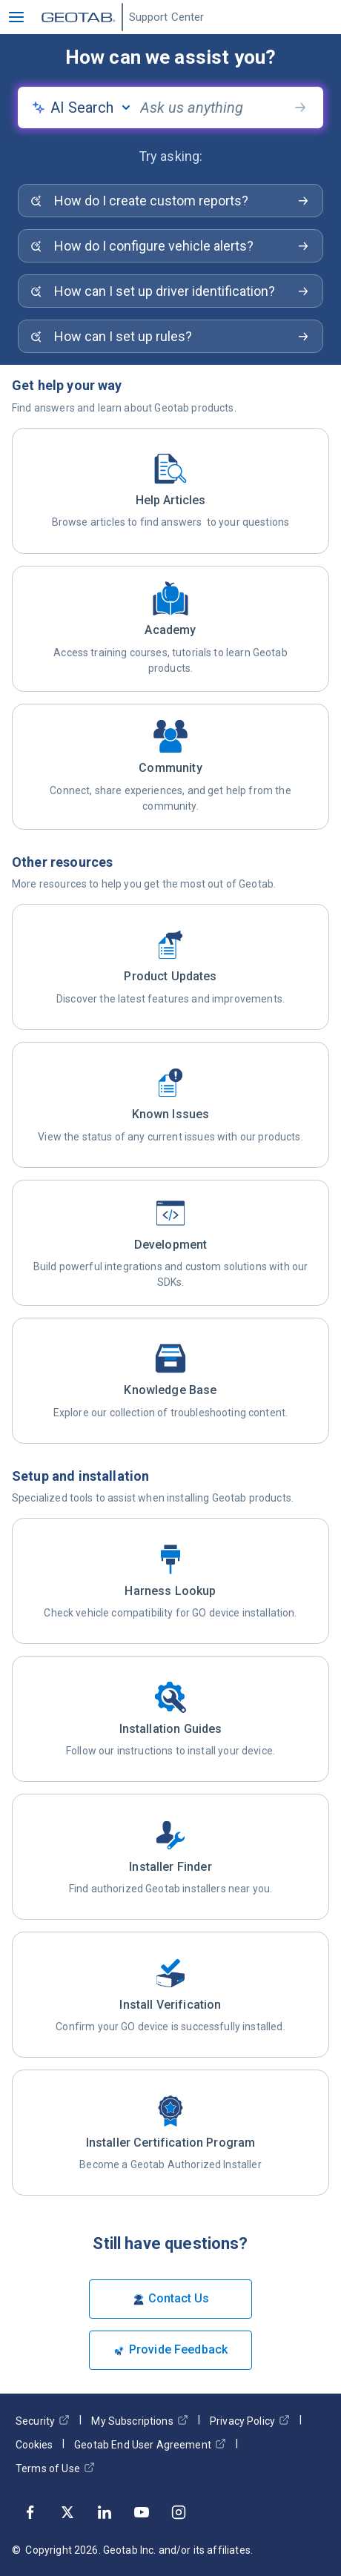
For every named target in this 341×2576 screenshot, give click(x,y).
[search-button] (300, 107)
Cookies (34, 2445)
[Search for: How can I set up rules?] (170, 336)
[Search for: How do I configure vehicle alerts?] (170, 245)
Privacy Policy (250, 2420)
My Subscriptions (139, 2420)
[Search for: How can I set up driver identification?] (170, 291)
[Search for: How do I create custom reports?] (170, 200)
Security (43, 2420)
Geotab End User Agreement (150, 2444)
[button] (16, 17)
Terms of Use (55, 2468)
